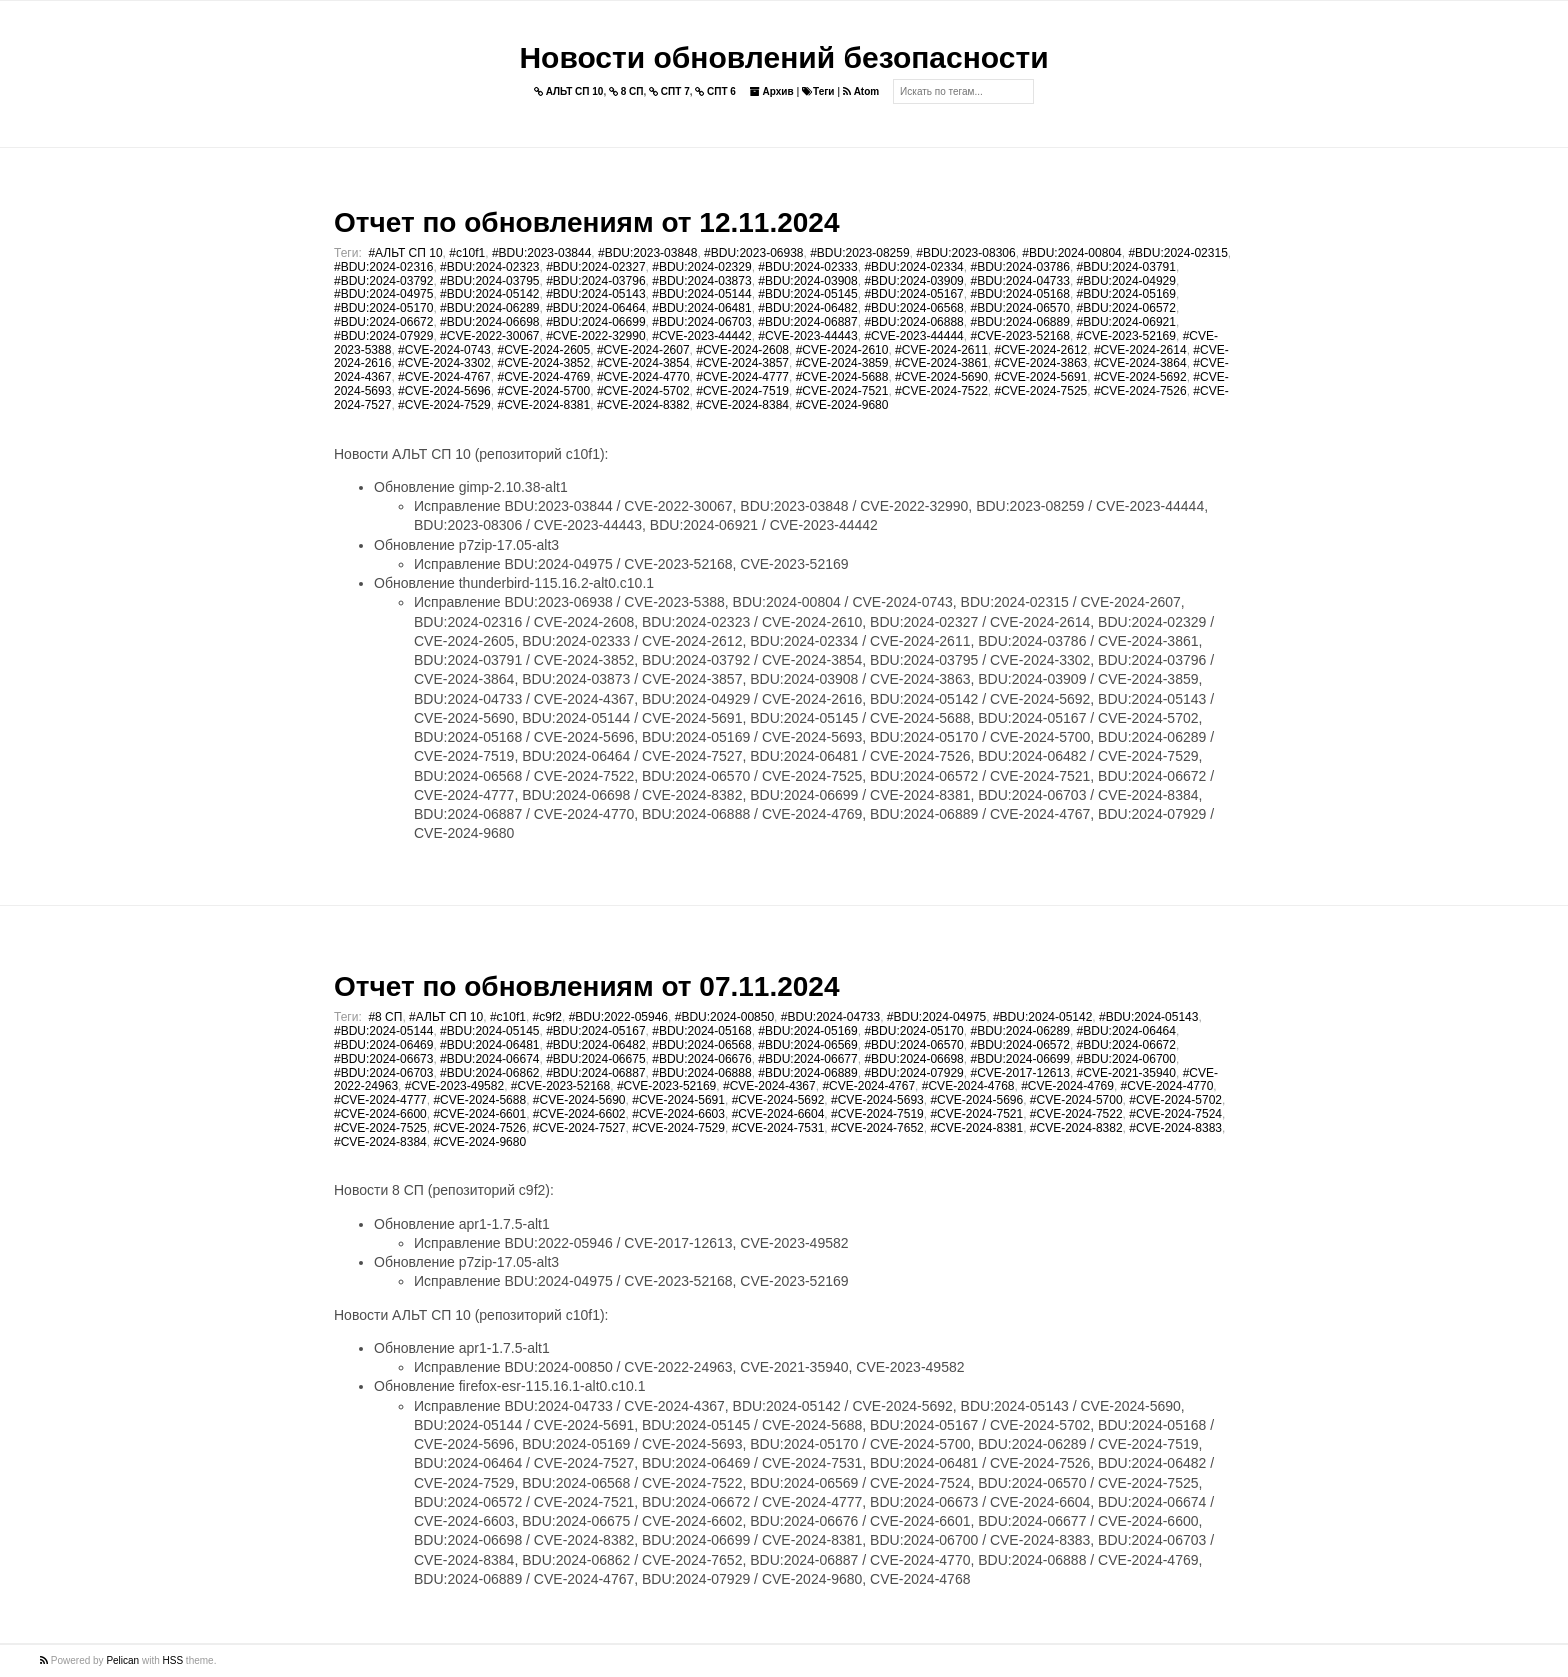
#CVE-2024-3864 (1140, 363)
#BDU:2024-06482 (807, 308)
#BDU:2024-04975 (383, 294)
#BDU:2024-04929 (1126, 281)
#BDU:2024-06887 (807, 322)
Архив (772, 91)
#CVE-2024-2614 (1140, 350)
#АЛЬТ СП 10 (405, 253)
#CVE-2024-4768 (968, 1086)
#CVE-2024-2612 (1041, 350)
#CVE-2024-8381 (543, 405)
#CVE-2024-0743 (444, 350)
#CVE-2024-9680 (842, 405)
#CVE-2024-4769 (543, 377)
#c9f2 (547, 1017)
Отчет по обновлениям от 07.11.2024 (586, 986)
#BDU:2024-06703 (701, 322)
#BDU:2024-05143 (595, 294)
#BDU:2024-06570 (1019, 308)
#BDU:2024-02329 (701, 267)
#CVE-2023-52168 (1019, 336)
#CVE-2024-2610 (842, 350)
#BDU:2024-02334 (913, 267)
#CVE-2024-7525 (1041, 391)
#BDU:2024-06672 (383, 322)
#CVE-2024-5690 (941, 377)
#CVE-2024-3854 (643, 363)
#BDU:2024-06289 (489, 308)
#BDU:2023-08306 (965, 253)
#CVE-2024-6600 (380, 1114)
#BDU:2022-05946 (618, 1017)
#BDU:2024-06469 (383, 1045)
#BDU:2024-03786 (1019, 267)
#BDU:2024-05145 (807, 294)
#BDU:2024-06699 (595, 322)
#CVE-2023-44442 (701, 336)
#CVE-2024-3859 (842, 363)
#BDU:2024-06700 (1126, 1059)
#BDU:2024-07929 (383, 336)
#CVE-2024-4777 (742, 377)
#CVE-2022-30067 (489, 336)
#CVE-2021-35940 (1126, 1073)
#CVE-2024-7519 (742, 391)
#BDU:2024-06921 (1126, 322)
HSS (173, 1660)
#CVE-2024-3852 (543, 363)
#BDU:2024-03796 (595, 281)
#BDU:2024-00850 (724, 1017)
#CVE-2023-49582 (454, 1086)
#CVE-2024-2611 (941, 350)
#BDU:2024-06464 (595, 308)
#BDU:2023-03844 (541, 253)
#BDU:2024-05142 (489, 294)
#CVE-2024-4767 (444, 377)
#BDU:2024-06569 (807, 1045)
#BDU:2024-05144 (701, 294)
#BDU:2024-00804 (1071, 253)
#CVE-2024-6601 (479, 1114)
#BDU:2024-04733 (1019, 281)
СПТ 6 (715, 91)
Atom (861, 91)
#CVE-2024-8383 (1175, 1128)
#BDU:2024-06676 (701, 1059)
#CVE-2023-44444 (913, 336)
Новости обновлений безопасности (783, 57)
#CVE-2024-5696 (444, 391)
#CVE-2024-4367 (769, 1086)
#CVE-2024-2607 (643, 350)
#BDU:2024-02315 (1177, 253)
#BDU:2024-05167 (913, 294)
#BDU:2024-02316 (383, 267)
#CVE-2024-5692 (1140, 377)
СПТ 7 (669, 91)
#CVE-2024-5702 (643, 391)
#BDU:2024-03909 (913, 281)
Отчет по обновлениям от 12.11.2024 (586, 222)
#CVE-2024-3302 (444, 363)
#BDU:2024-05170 (383, 308)
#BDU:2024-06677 (807, 1059)
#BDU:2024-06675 (595, 1059)
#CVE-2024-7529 (444, 405)
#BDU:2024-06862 (489, 1073)
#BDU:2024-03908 (807, 281)
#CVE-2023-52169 (1126, 336)
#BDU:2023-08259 (859, 253)
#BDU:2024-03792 (383, 281)
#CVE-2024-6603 (678, 1114)
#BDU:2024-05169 (1126, 294)
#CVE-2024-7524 (1175, 1114)
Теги (818, 91)
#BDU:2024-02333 (807, 267)
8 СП (626, 91)
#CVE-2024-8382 (643, 405)
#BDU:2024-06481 (701, 308)
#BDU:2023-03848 (647, 253)
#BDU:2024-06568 (913, 308)
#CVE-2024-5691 (1041, 377)
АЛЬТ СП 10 (569, 91)
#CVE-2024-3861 (941, 363)
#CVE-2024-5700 (543, 391)
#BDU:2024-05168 (1019, 294)
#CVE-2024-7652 (877, 1128)
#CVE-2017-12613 (1019, 1073)
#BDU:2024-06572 (1126, 308)
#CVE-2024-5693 (877, 1100)
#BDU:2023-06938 (753, 253)
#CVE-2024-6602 (579, 1114)
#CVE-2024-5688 (842, 377)
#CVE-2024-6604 (778, 1114)
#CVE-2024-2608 (742, 350)
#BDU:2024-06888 (913, 322)
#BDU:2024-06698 (489, 322)
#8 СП (385, 1017)
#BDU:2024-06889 (1019, 322)
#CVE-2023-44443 (807, 336)
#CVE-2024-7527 (579, 1128)
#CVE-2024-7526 (1140, 391)
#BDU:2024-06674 (489, 1059)
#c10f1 (467, 253)
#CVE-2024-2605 (543, 350)
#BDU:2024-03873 (701, 281)
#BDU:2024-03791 (1126, 267)
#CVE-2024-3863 (1041, 363)
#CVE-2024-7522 (941, 391)
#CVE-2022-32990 (595, 336)
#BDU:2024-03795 (489, 281)
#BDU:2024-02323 (489, 267)
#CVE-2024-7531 (778, 1128)
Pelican (122, 1660)
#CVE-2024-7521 (842, 391)
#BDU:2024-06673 (383, 1059)
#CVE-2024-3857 (742, 363)
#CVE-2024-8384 (742, 405)
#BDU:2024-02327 (595, 267)
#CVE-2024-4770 (643, 377)
